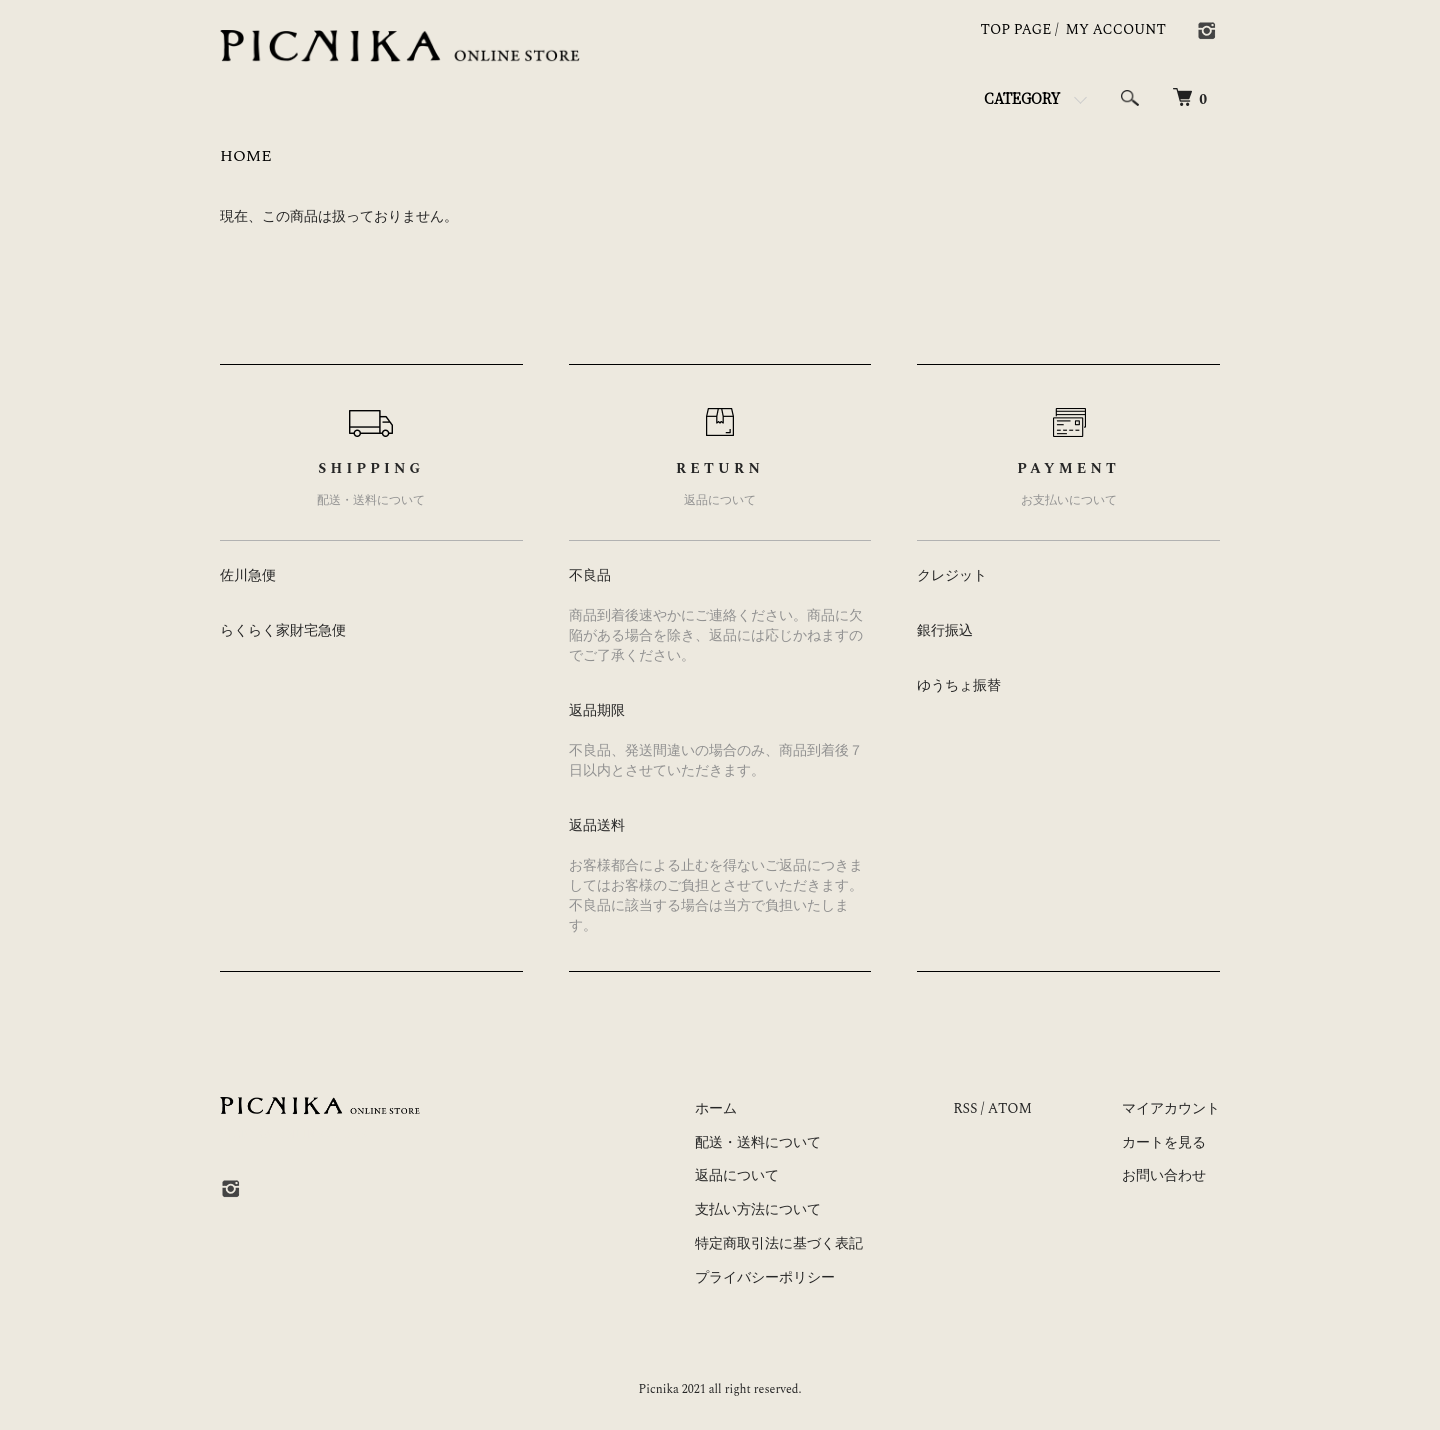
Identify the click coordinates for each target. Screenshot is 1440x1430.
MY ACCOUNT (1116, 29)
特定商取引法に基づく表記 (779, 1243)
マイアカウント (1171, 1108)
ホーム (716, 1108)
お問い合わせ (1164, 1175)
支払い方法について (758, 1209)
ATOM (1010, 1108)
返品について (737, 1175)
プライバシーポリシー (765, 1277)
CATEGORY (1022, 98)
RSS (965, 1108)
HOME (246, 156)
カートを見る (1164, 1142)
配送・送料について (758, 1142)
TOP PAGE (1016, 29)
